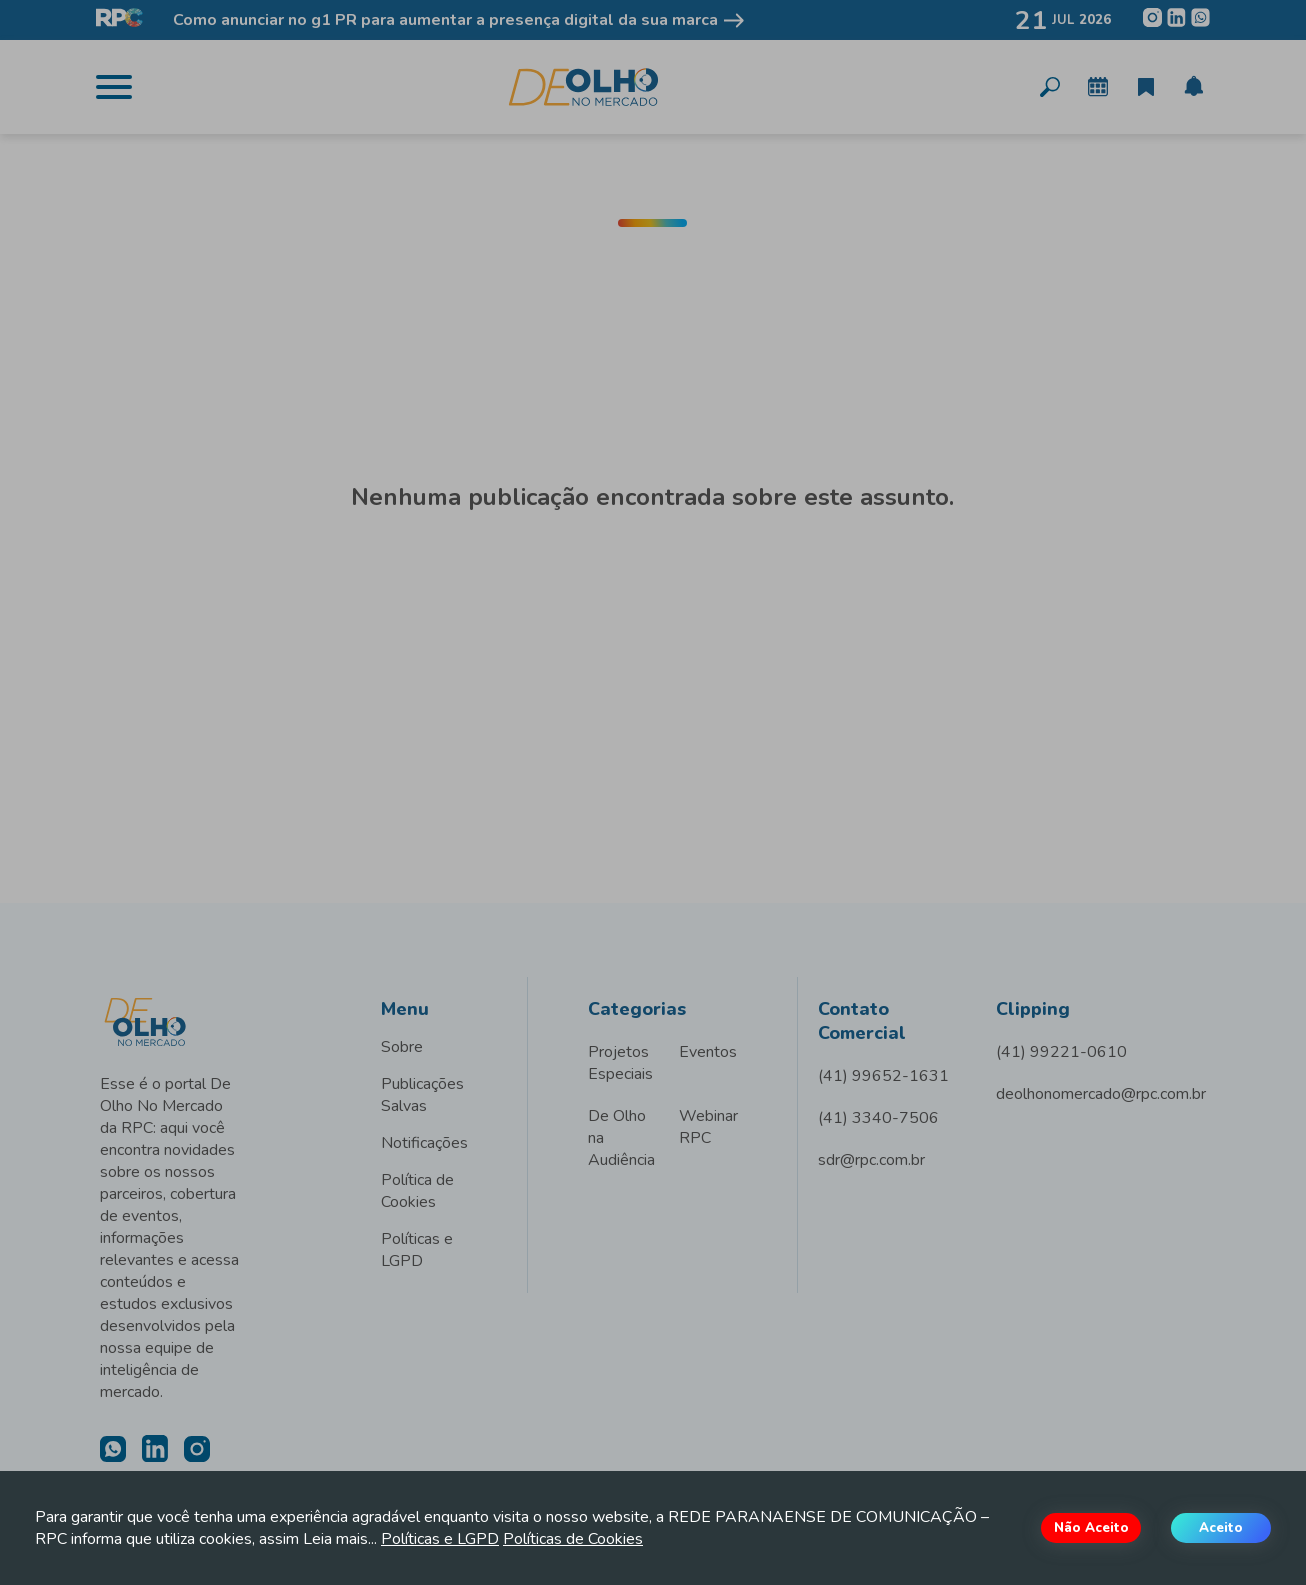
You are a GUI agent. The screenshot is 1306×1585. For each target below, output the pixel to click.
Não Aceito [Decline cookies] (1091, 1528)
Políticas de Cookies (573, 1539)
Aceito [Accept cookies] (1221, 1528)
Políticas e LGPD (440, 1539)
